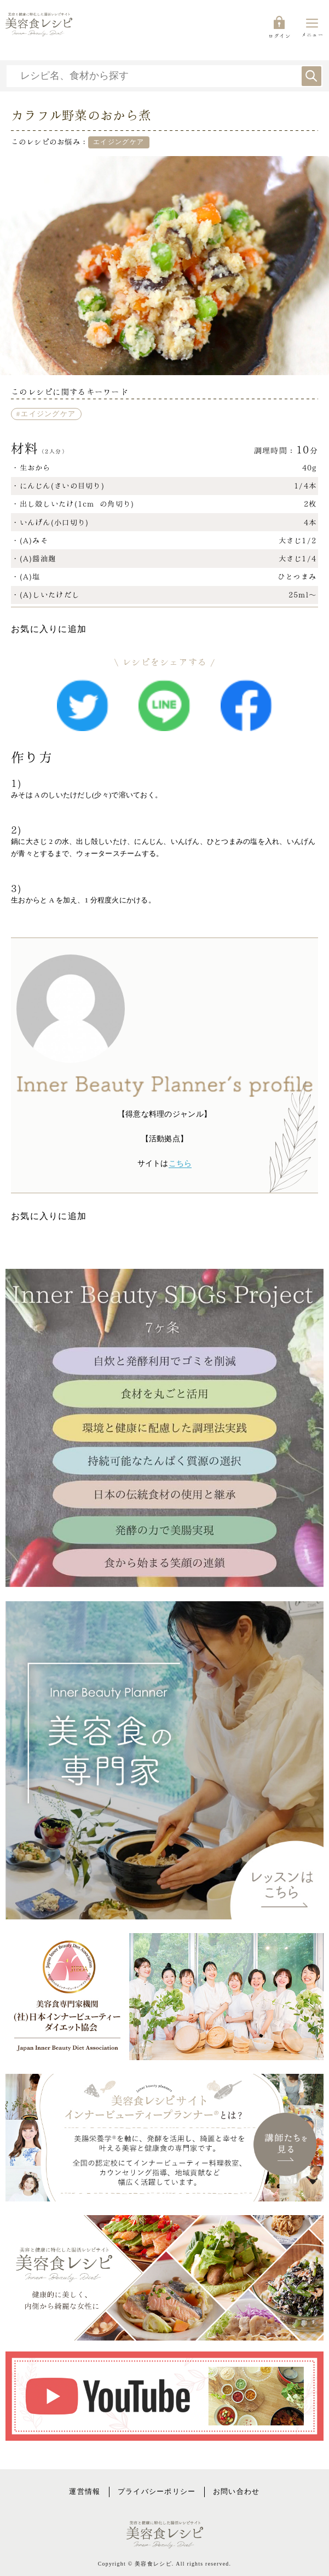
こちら (180, 1163)
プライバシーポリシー (157, 2492)
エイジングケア (48, 414)
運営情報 (84, 2492)
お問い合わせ (236, 2492)
